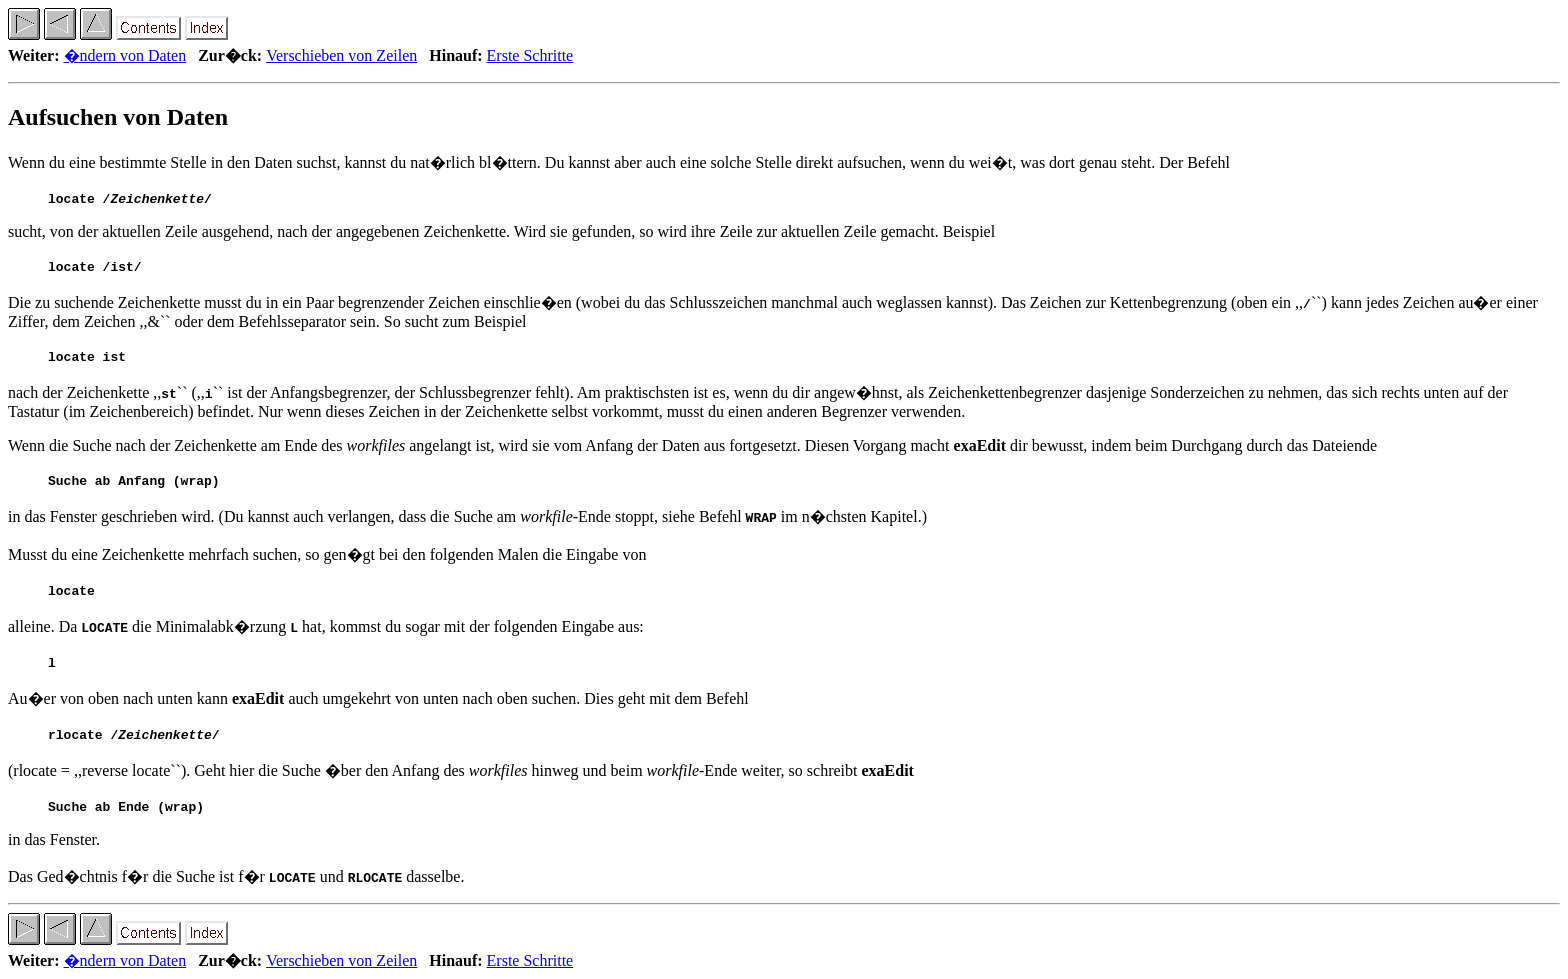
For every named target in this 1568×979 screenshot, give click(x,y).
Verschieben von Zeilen (341, 55)
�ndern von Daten (125, 55)
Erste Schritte (530, 55)
